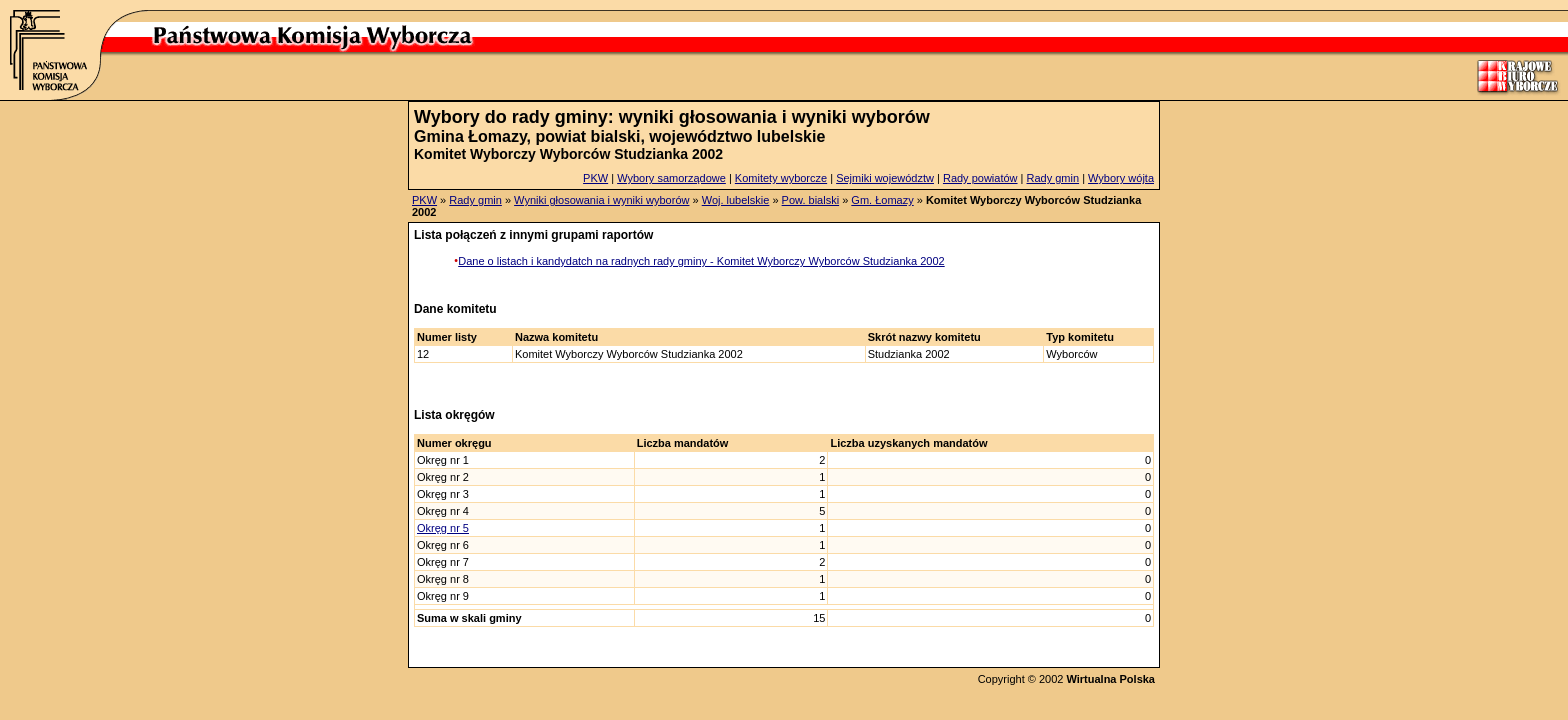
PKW (595, 178)
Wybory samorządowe (671, 178)
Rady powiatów (980, 178)
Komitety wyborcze (781, 178)
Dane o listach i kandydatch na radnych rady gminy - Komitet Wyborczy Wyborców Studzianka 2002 (701, 261)
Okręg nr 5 (443, 528)
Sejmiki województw (885, 178)
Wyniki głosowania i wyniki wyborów (601, 200)
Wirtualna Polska (1110, 679)
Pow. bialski (810, 200)
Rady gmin (1053, 178)
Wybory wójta (1121, 178)
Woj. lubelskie (736, 200)
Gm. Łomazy (882, 200)
